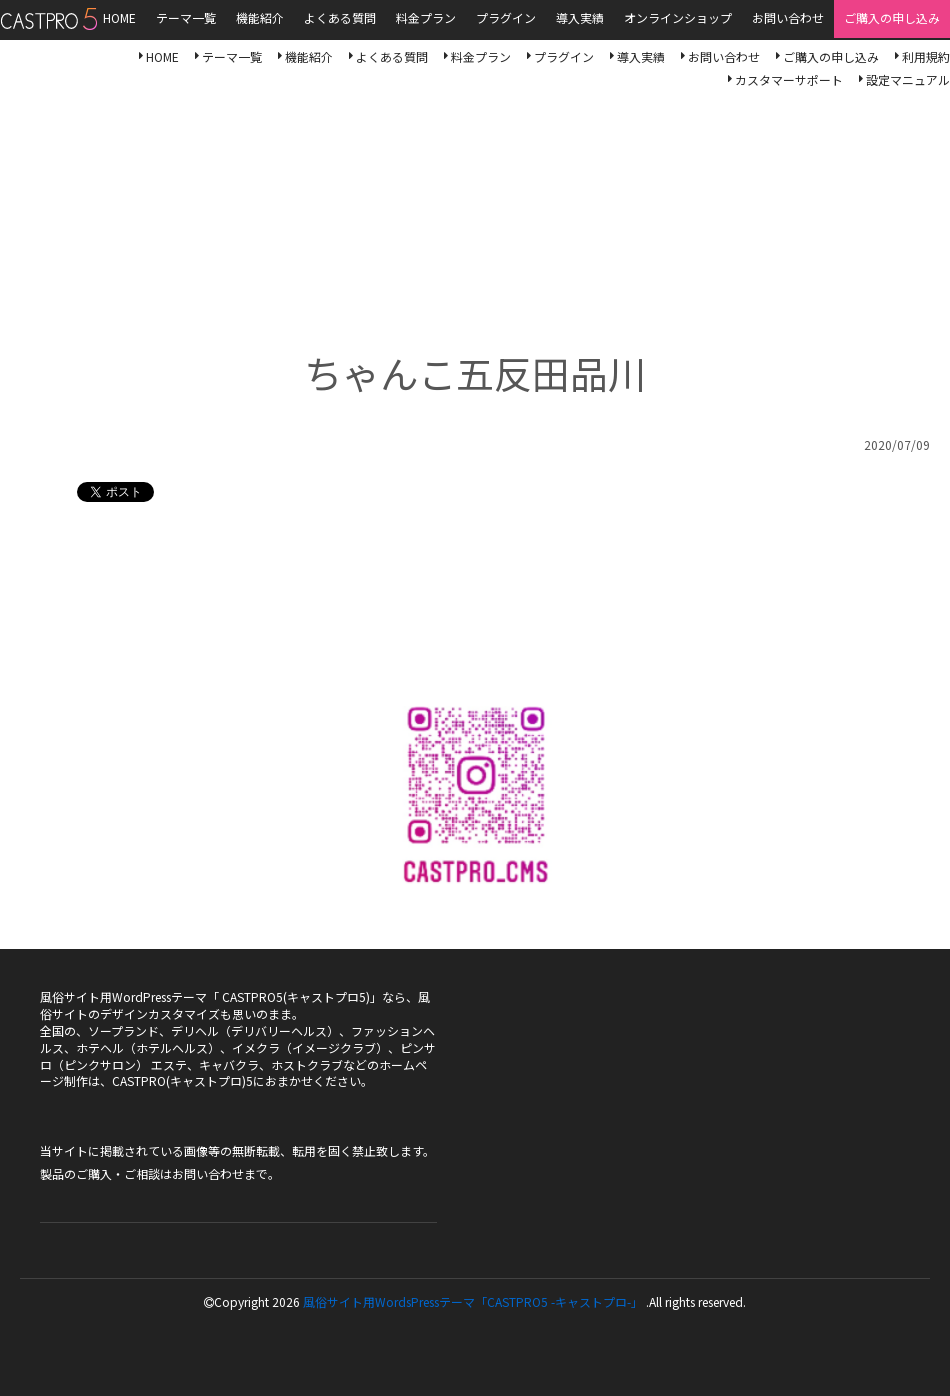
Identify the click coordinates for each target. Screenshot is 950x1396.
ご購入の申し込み (831, 56)
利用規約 (926, 56)
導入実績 (641, 56)
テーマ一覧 (232, 56)
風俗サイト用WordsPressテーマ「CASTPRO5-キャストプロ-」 (48, 19)
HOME (162, 56)
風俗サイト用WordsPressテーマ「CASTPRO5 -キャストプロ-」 (473, 1301)
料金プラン (481, 56)
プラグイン (564, 56)
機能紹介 (309, 56)
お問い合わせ (724, 56)
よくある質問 (392, 56)
